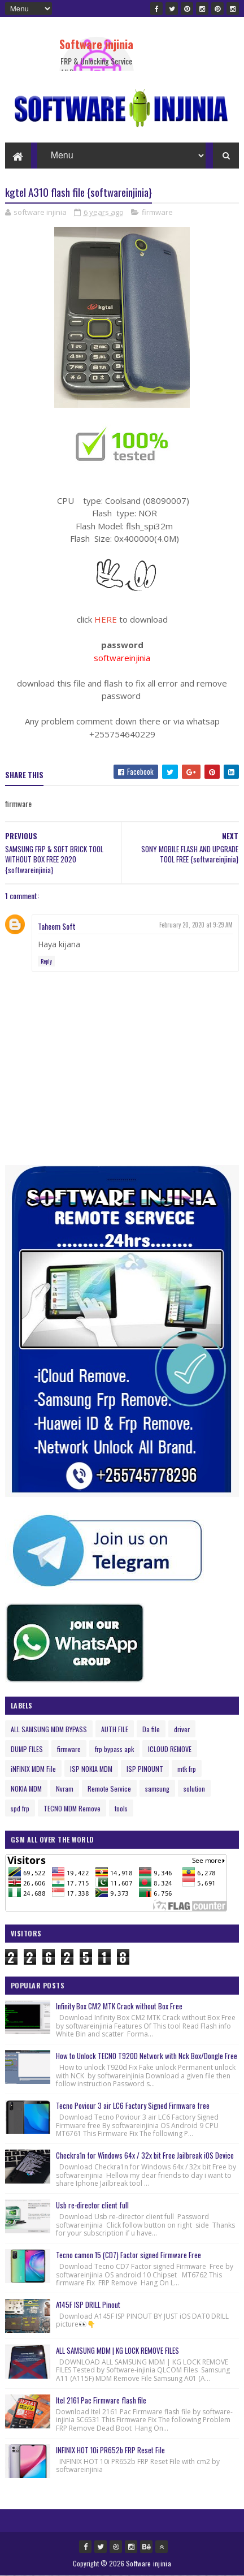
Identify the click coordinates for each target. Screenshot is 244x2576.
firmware (157, 212)
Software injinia (96, 44)
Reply (46, 961)
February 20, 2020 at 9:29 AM (196, 924)
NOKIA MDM (26, 1788)
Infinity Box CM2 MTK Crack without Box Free (119, 2006)
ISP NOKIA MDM (91, 1769)
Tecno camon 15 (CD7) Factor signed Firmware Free (128, 2254)
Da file (151, 1729)
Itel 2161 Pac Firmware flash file (101, 2400)
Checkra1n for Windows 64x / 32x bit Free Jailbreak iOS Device (145, 2155)
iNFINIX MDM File (33, 1769)
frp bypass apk (114, 1749)
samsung (157, 1788)
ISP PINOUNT (145, 1769)
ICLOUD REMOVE (169, 1749)
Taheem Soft (57, 926)
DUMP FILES (27, 1749)
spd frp (20, 1808)
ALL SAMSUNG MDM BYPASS (49, 1729)
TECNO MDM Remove (72, 1808)
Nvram (64, 1788)
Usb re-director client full (92, 2205)
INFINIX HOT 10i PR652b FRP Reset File (110, 2450)
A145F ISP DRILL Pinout (88, 2304)
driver (182, 1729)
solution (194, 1788)
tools (121, 1808)
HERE (105, 619)
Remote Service (109, 1788)
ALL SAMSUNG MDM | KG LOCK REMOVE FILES (117, 2350)
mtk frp (186, 1769)
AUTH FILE (114, 1729)
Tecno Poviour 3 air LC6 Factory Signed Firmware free (133, 2105)
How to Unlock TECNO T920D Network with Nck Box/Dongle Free (146, 2055)
